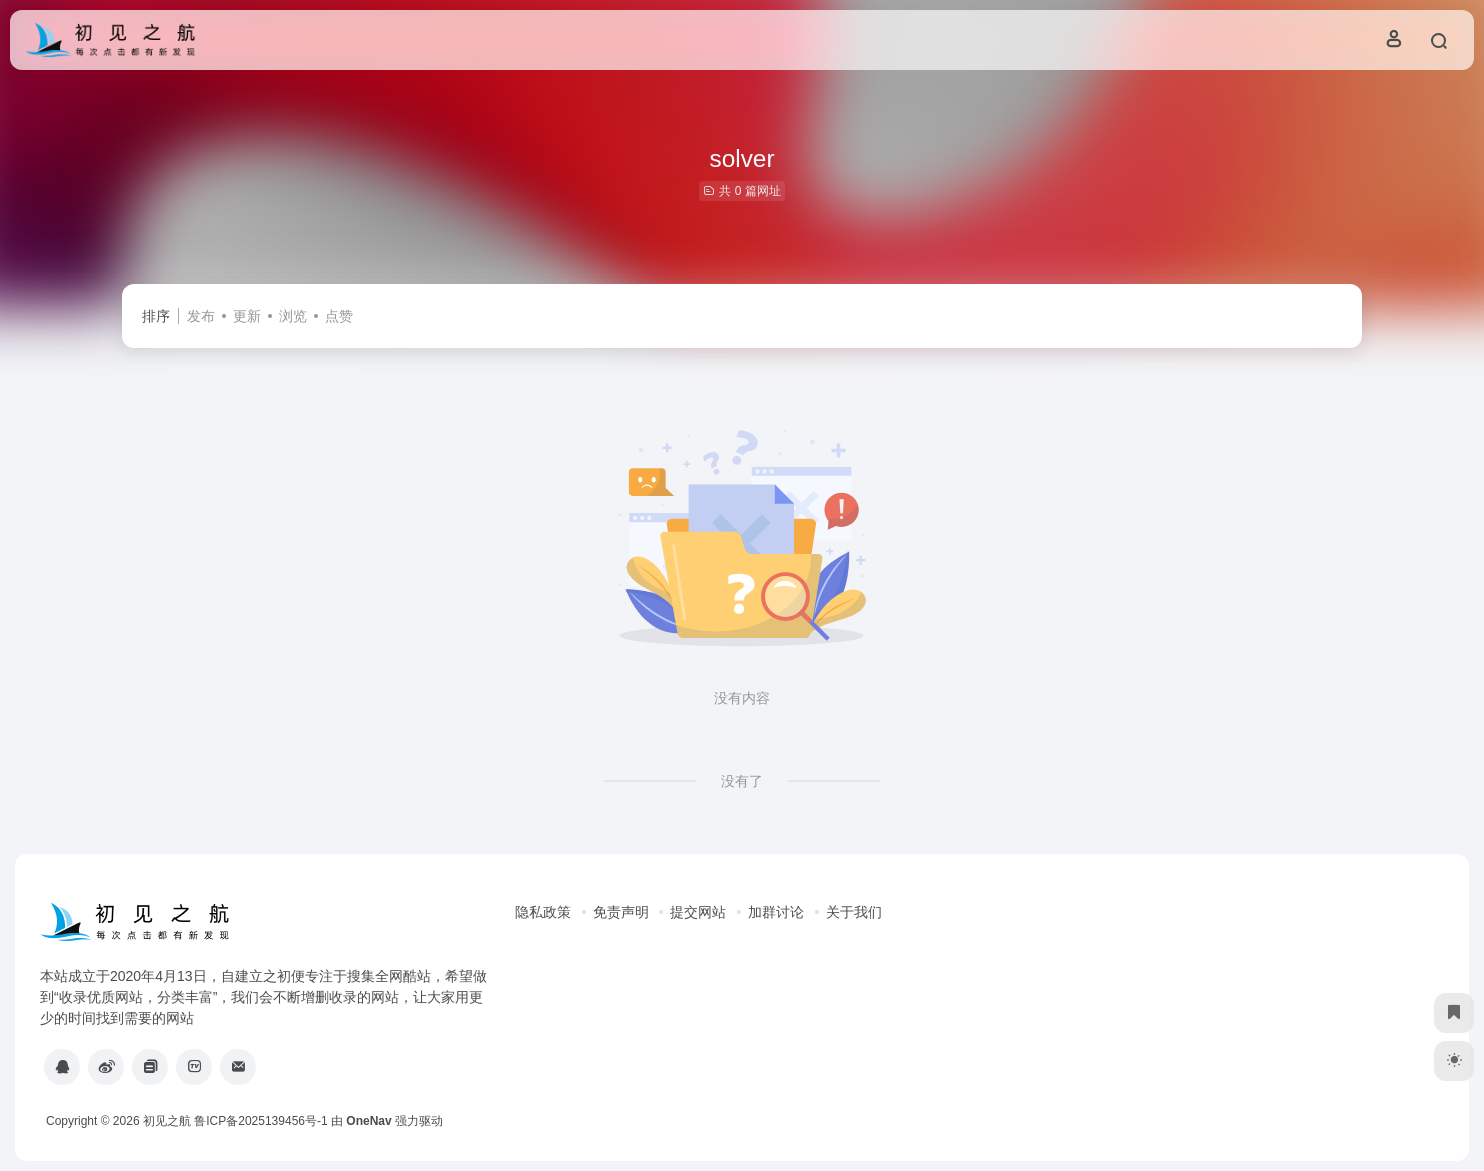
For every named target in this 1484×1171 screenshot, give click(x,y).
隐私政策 (543, 912)
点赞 (339, 316)
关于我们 (854, 912)
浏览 (293, 316)
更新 (247, 316)
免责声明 (621, 912)
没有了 (742, 781)
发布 (201, 316)
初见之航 (167, 1121)
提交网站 (698, 912)
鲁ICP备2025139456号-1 (260, 1121)
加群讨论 (776, 912)
